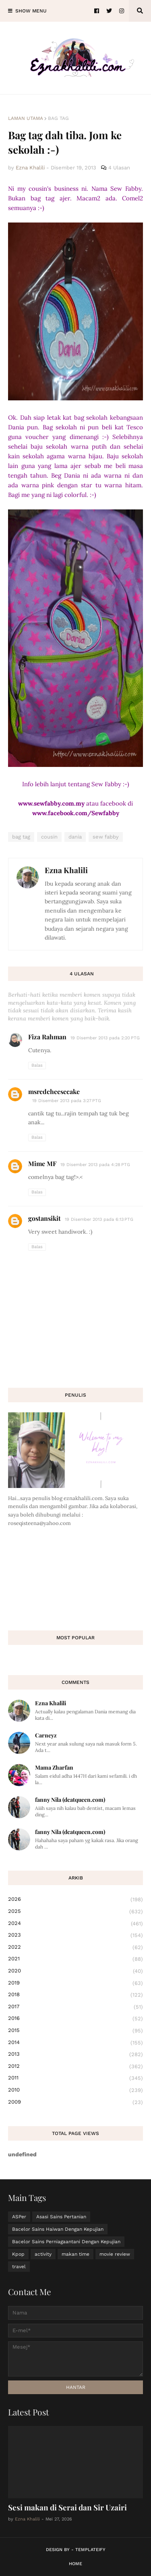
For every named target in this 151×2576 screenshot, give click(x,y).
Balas (37, 1065)
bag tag (58, 118)
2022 (75, 1947)
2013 (75, 2054)
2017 (75, 2007)
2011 (75, 2078)
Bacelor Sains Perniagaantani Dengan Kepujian (66, 2241)
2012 (75, 2067)
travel (19, 2266)
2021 (75, 1959)
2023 (75, 1935)
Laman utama (25, 118)
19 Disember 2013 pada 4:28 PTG (95, 1164)
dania (75, 837)
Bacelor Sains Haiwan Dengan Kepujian (57, 2229)
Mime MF (42, 1163)
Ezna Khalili (66, 870)
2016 (75, 2019)
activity (43, 2254)
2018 (75, 1995)
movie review (114, 2254)
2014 (75, 2043)
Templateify (90, 2549)
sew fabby (106, 837)
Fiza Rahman (47, 1036)
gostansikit (44, 1218)
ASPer (19, 2216)
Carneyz (46, 1735)
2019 (75, 1983)
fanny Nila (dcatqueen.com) (70, 1799)
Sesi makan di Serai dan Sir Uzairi (67, 2507)
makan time (75, 2254)
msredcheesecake (54, 1091)
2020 (75, 1971)
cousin (49, 837)
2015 (75, 2031)
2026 (75, 1900)
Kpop (18, 2254)
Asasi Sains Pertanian (61, 2216)
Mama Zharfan (54, 1767)
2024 (75, 1924)
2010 (75, 2090)
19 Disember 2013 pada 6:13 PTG (99, 1219)
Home (75, 2563)
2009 (75, 2102)
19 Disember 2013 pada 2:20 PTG (105, 1038)
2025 (75, 1912)
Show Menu (31, 11)
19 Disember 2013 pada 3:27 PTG (66, 1100)
